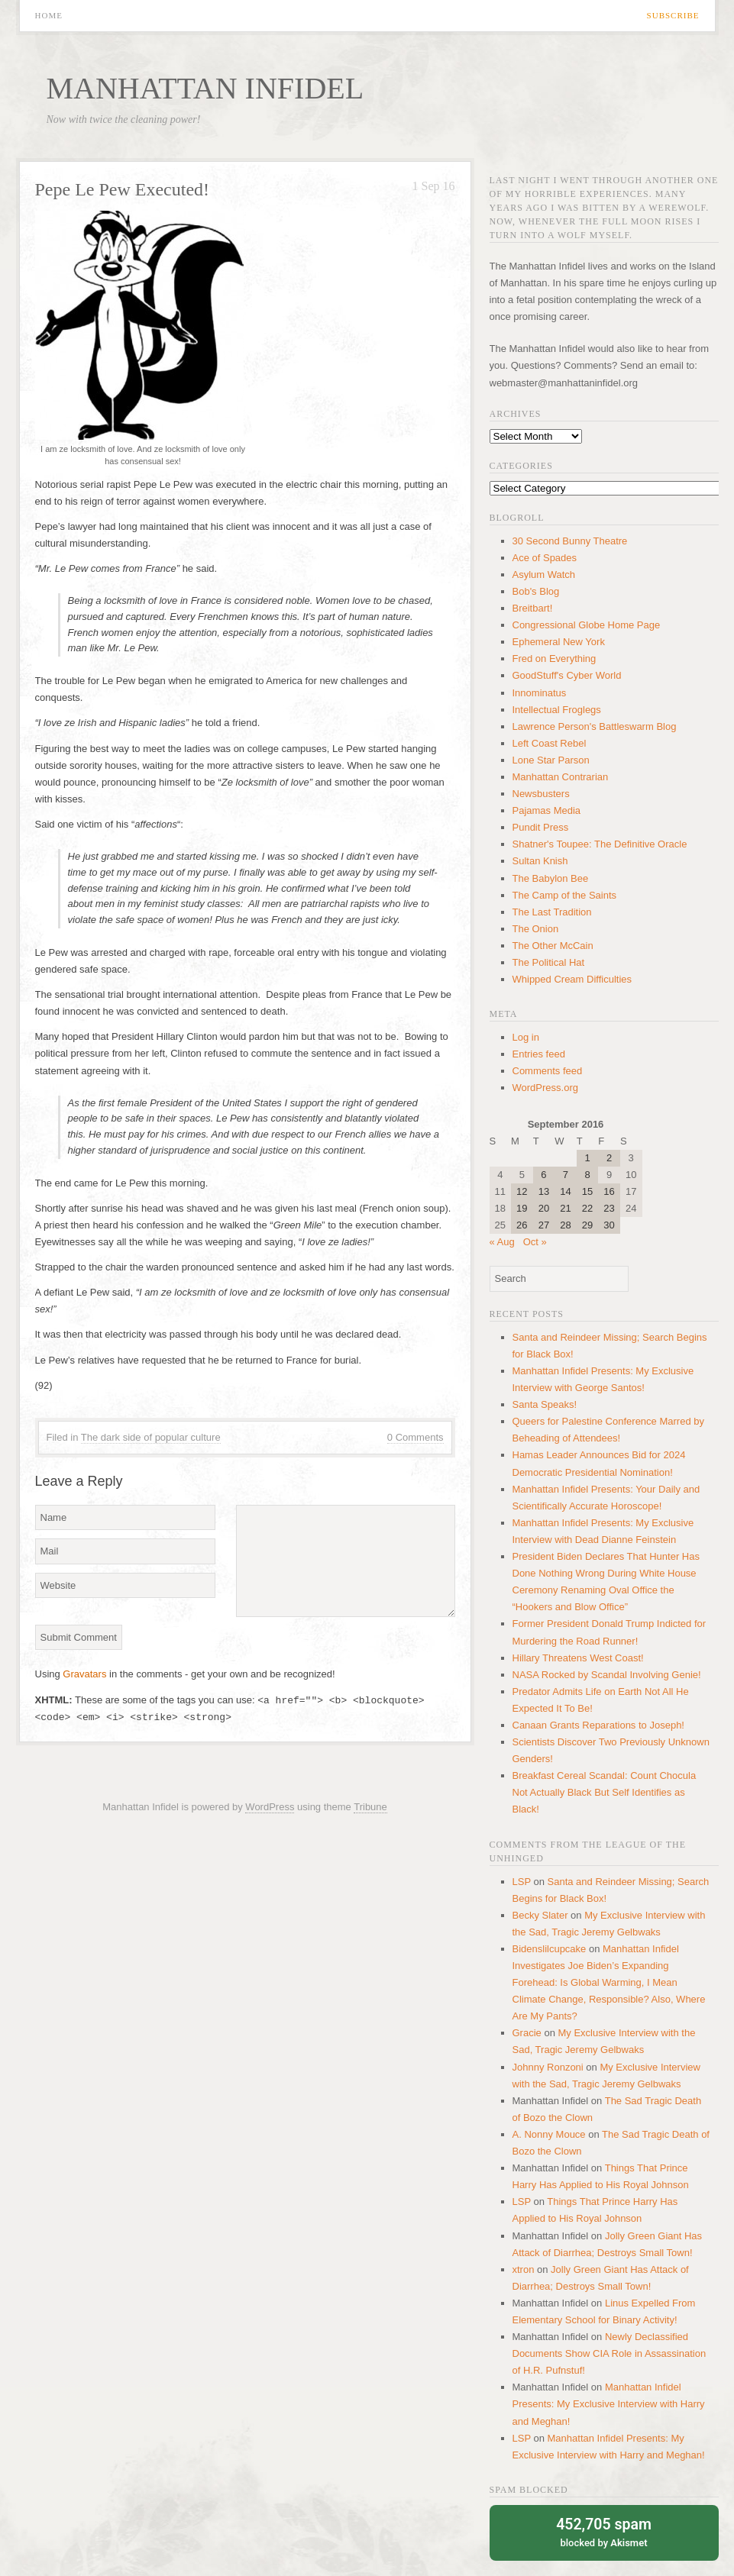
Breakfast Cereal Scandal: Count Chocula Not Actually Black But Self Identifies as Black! (605, 1792)
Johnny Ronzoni (548, 2067)
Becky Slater (540, 1915)
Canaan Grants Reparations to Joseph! (598, 1725)
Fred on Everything (555, 658)
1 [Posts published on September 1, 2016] (587, 1158)
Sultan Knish (540, 861)
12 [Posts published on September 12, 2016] (521, 1191)
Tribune (370, 1807)
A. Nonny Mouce (549, 2134)
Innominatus (540, 693)
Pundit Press (541, 827)
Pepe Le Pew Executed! (122, 189)
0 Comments (415, 1437)
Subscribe (673, 15)
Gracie (527, 2033)
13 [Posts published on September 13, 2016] (543, 1191)
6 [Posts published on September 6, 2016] (543, 1174)
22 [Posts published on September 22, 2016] (587, 1208)
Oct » (535, 1242)
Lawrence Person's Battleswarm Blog (595, 726)
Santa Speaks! (545, 1404)
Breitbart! (533, 608)
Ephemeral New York (559, 641)
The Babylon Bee (551, 878)
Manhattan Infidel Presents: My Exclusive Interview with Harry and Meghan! (609, 2403)
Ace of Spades (545, 557)
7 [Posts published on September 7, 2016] (565, 1174)
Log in (526, 1037)
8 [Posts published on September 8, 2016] (587, 1174)
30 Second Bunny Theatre (570, 541)
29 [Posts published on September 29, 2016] (587, 1225)
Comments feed (548, 1071)
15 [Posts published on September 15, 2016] (587, 1191)
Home (49, 15)
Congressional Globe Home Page (587, 625)
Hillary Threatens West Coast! (578, 1658)
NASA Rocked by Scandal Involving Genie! (607, 1674)
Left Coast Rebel (550, 743)
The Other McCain (553, 945)
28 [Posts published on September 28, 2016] (565, 1225)
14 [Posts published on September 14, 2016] (565, 1191)
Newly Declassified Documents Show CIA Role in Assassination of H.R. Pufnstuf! (610, 2353)
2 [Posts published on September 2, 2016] (609, 1158)
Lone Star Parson (551, 760)
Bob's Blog (536, 591)
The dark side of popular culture (151, 1437)
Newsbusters (541, 793)
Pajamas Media (547, 810)
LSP (522, 1881)
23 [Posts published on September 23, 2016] (608, 1208)
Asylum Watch (544, 574)
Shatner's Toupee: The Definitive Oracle (600, 844)
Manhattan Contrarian (561, 777)
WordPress (269, 1807)
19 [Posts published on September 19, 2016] (521, 1208)
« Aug (502, 1242)
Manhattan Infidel (205, 88)
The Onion (536, 929)
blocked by (604, 2531)
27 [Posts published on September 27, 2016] (543, 1225)
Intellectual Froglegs (557, 709)
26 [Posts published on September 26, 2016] (521, 1225)
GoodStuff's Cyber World (567, 675)
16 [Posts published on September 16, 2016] (608, 1191)
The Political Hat (549, 962)
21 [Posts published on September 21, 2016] (565, 1208)
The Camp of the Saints (565, 895)
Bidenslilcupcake (550, 1949)
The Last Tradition (552, 912)
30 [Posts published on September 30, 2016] (608, 1225)
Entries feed (539, 1054)
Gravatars (84, 1674)
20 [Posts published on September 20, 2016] (543, 1208)
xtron (524, 2269)
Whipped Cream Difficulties (572, 979)
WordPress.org (545, 1087)
